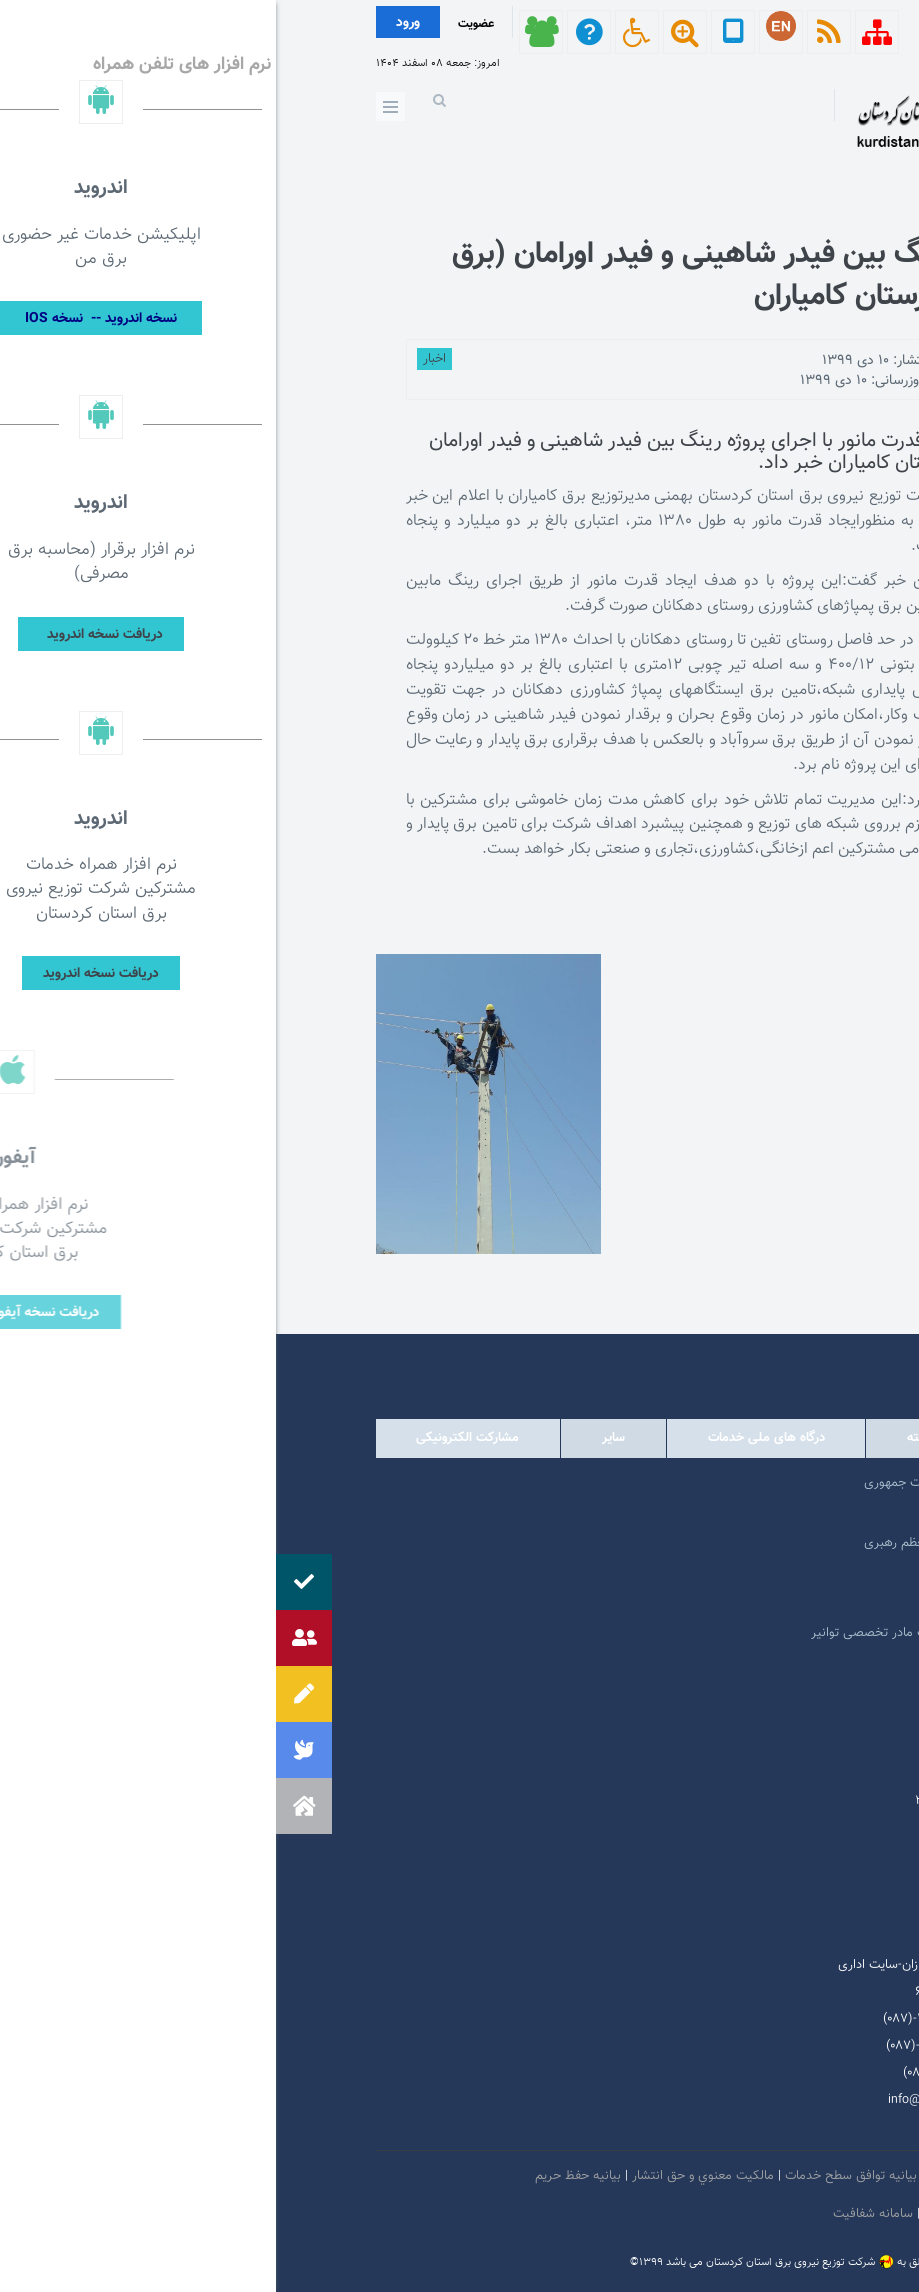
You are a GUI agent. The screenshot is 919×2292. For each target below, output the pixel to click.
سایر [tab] (337, 1438)
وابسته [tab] (648, 1438)
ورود (132, 23)
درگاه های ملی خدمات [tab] (490, 1438)
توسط (752, 361)
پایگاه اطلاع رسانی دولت (718, 1573)
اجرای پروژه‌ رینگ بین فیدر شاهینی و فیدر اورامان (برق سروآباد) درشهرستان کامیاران (498, 276)
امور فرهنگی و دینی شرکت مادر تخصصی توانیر (658, 1633)
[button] (28, 1806)
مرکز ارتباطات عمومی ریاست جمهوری (684, 1483)
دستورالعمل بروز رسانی (708, 2214)
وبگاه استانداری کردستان (717, 1603)
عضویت (200, 24)
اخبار (158, 359)
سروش (686, 2127)
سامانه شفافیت (599, 2214)
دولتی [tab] (764, 1438)
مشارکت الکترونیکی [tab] (191, 1438)
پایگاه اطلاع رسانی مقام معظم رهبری (684, 1543)
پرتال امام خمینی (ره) (725, 1513)
